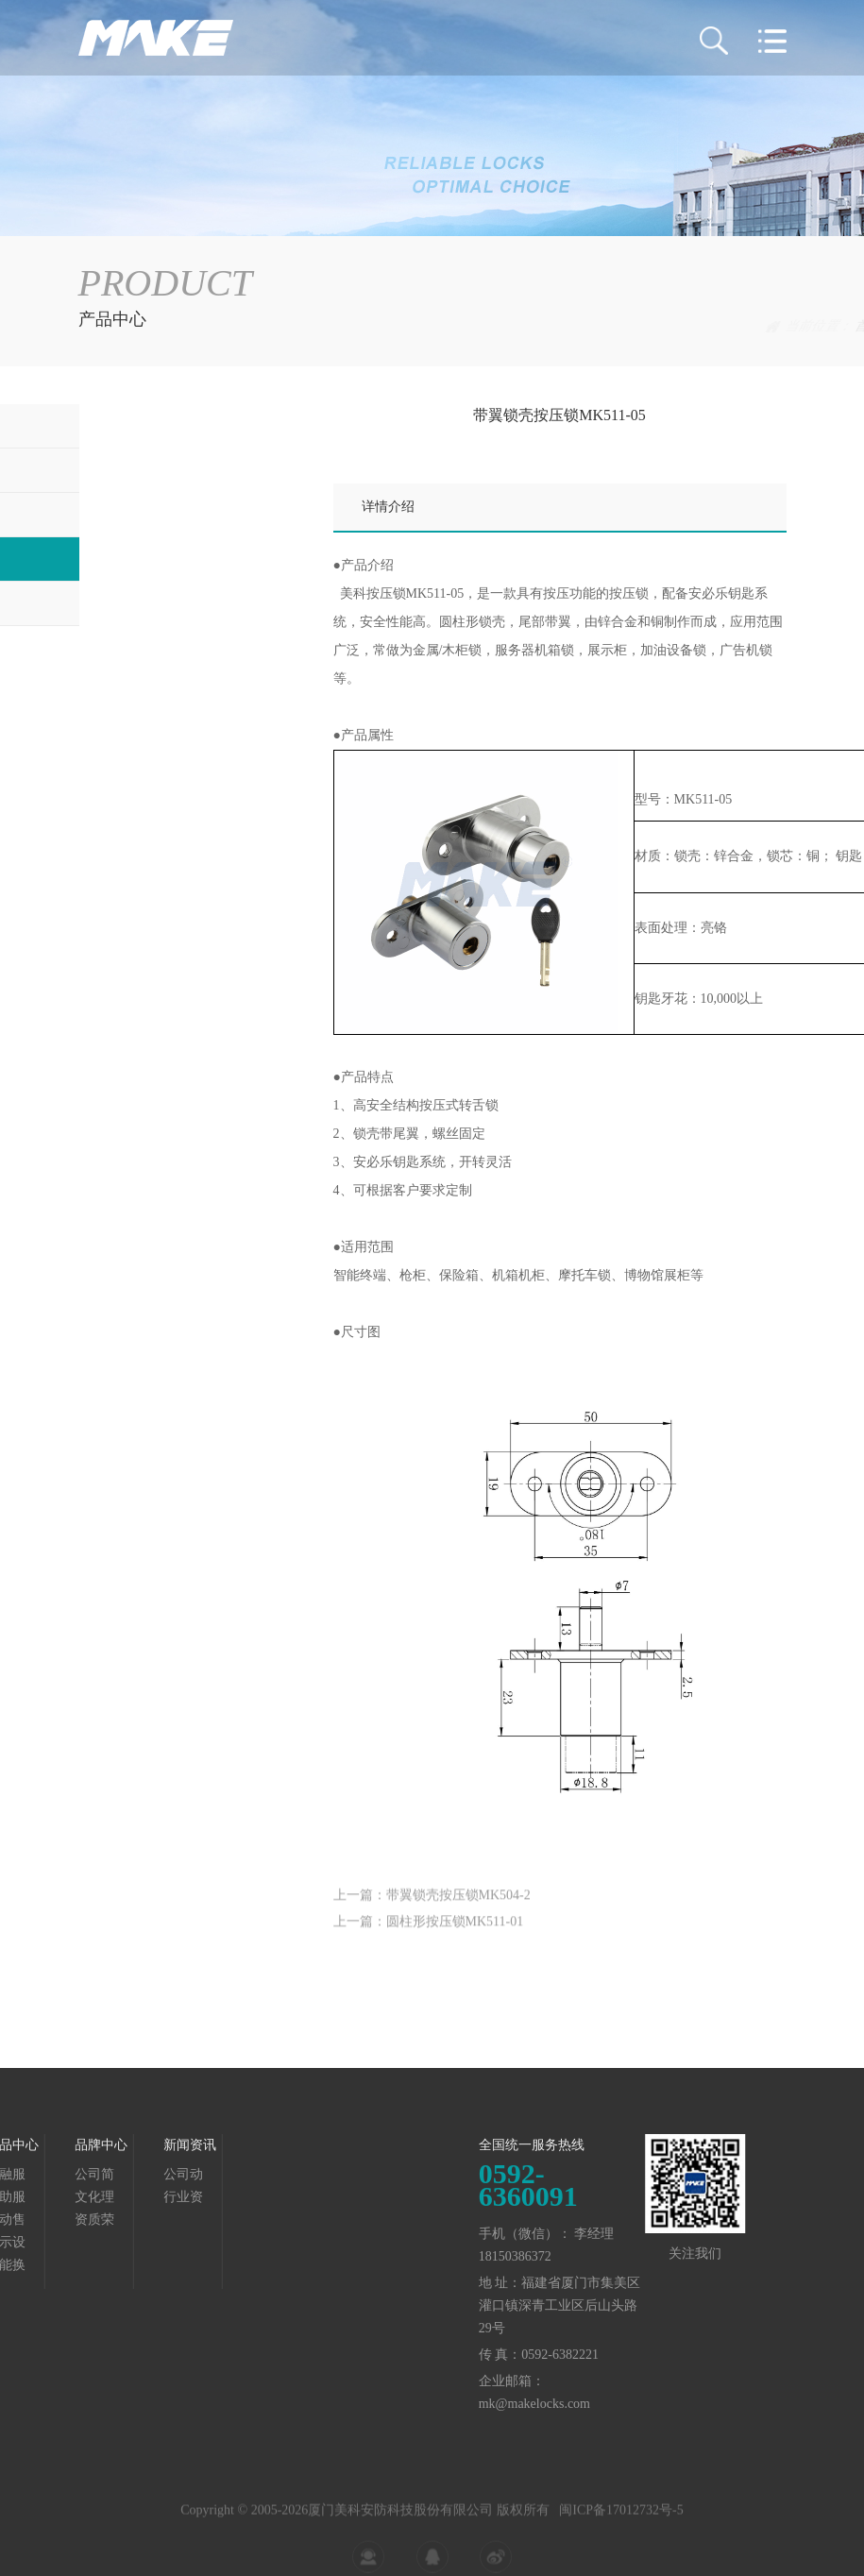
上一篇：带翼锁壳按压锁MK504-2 (432, 1912)
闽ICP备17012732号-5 (621, 2534)
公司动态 (93, 2175)
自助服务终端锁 (143, 470)
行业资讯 (93, 2198)
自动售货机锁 (137, 514)
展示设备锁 (753, 326)
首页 (626, 326)
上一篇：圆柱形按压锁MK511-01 (428, 1938)
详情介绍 (388, 507)
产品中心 (681, 326)
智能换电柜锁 (137, 603)
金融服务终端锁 (143, 425)
